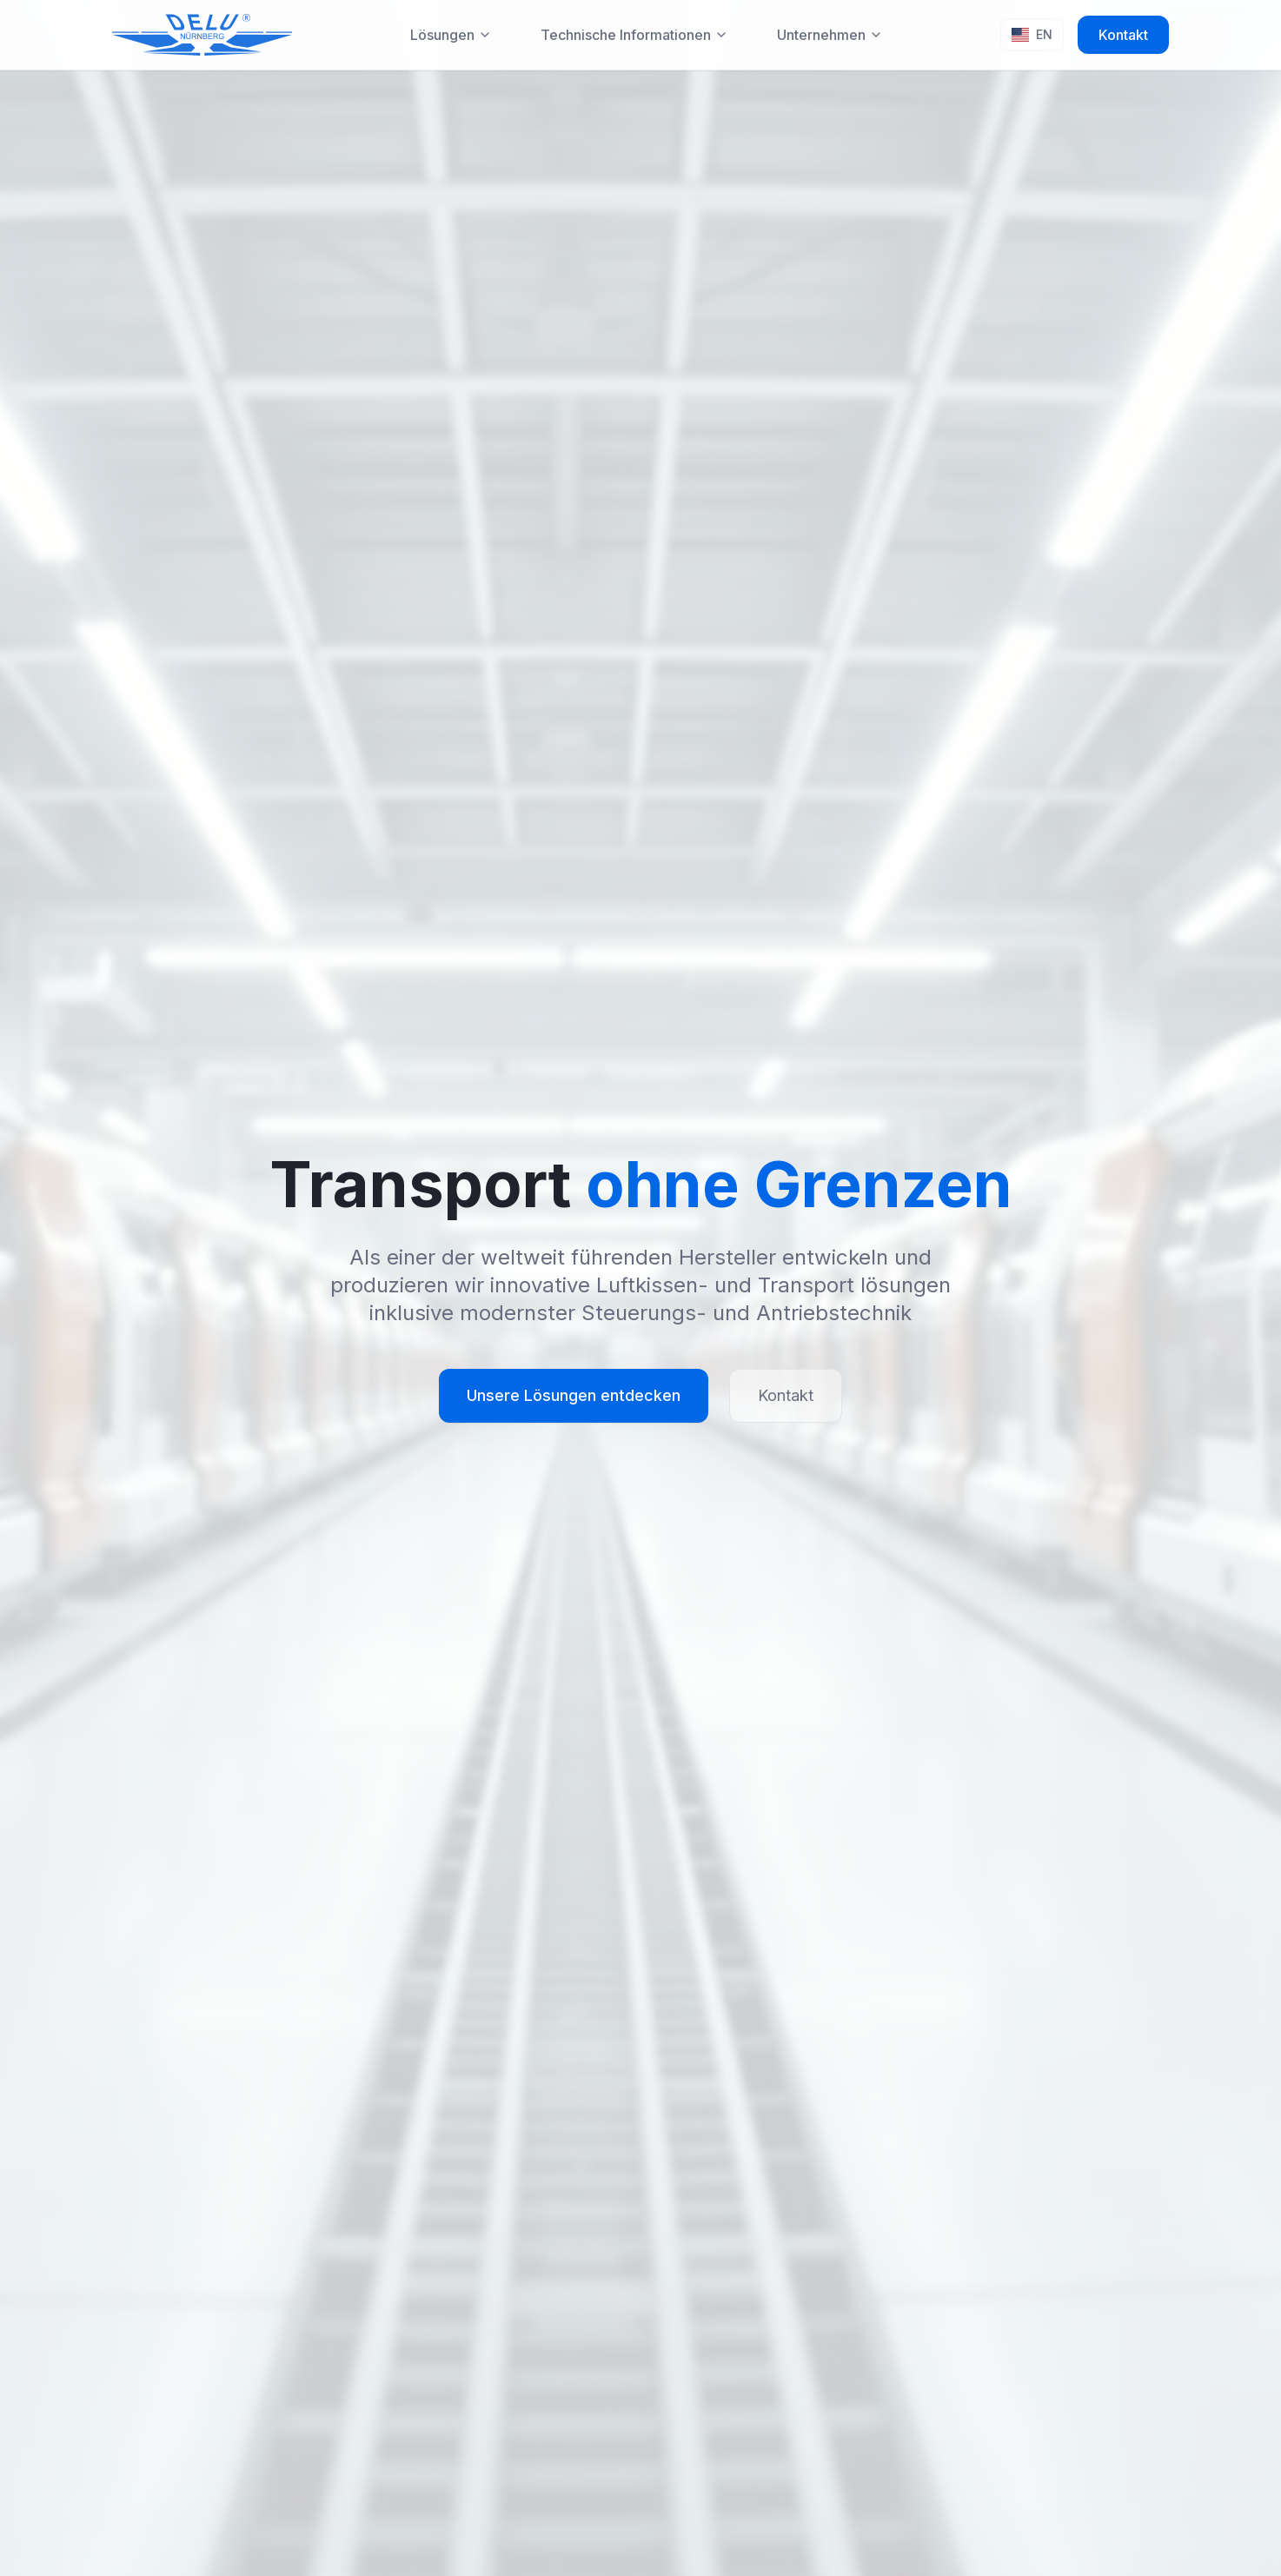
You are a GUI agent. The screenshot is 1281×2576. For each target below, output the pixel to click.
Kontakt (1123, 34)
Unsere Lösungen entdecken (573, 1395)
